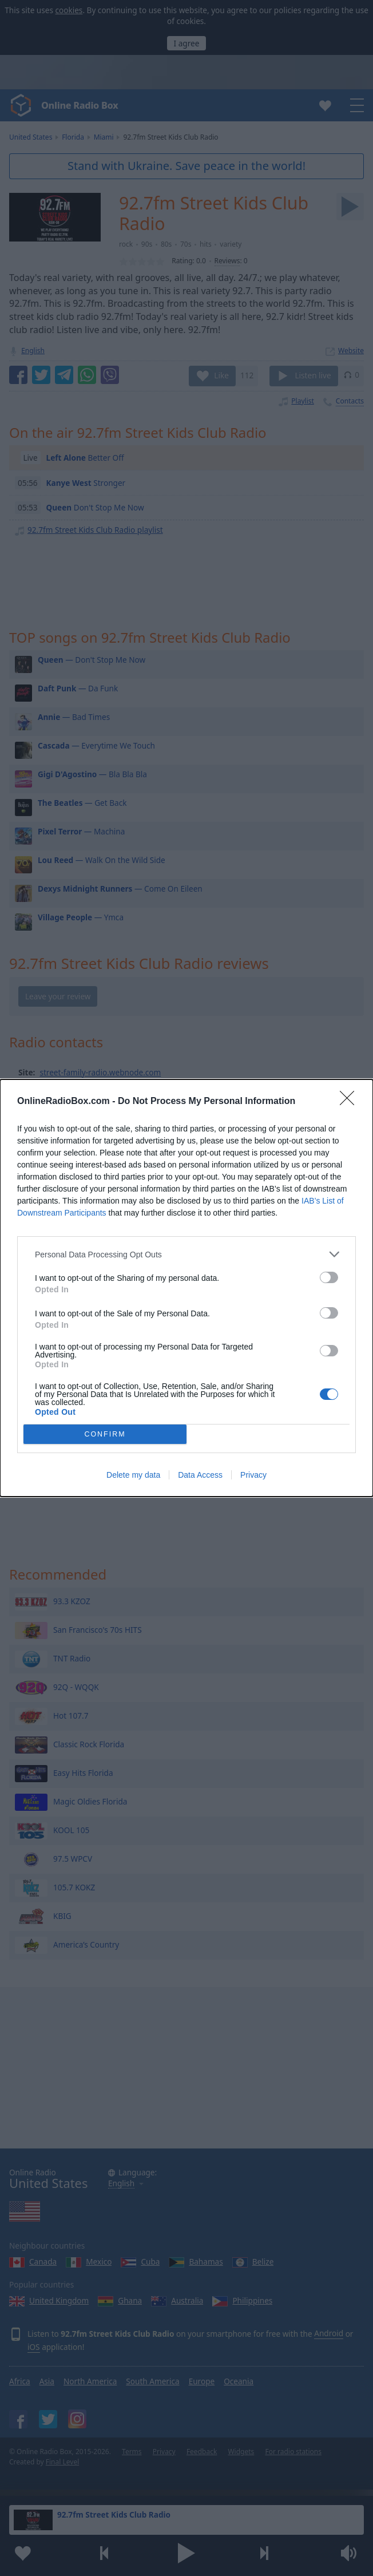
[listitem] (186, 1254)
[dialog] (186, 1288)
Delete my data (133, 1474)
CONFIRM (105, 1434)
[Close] (351, 1102)
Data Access (200, 1474)
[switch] (329, 1277)
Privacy (253, 1474)
